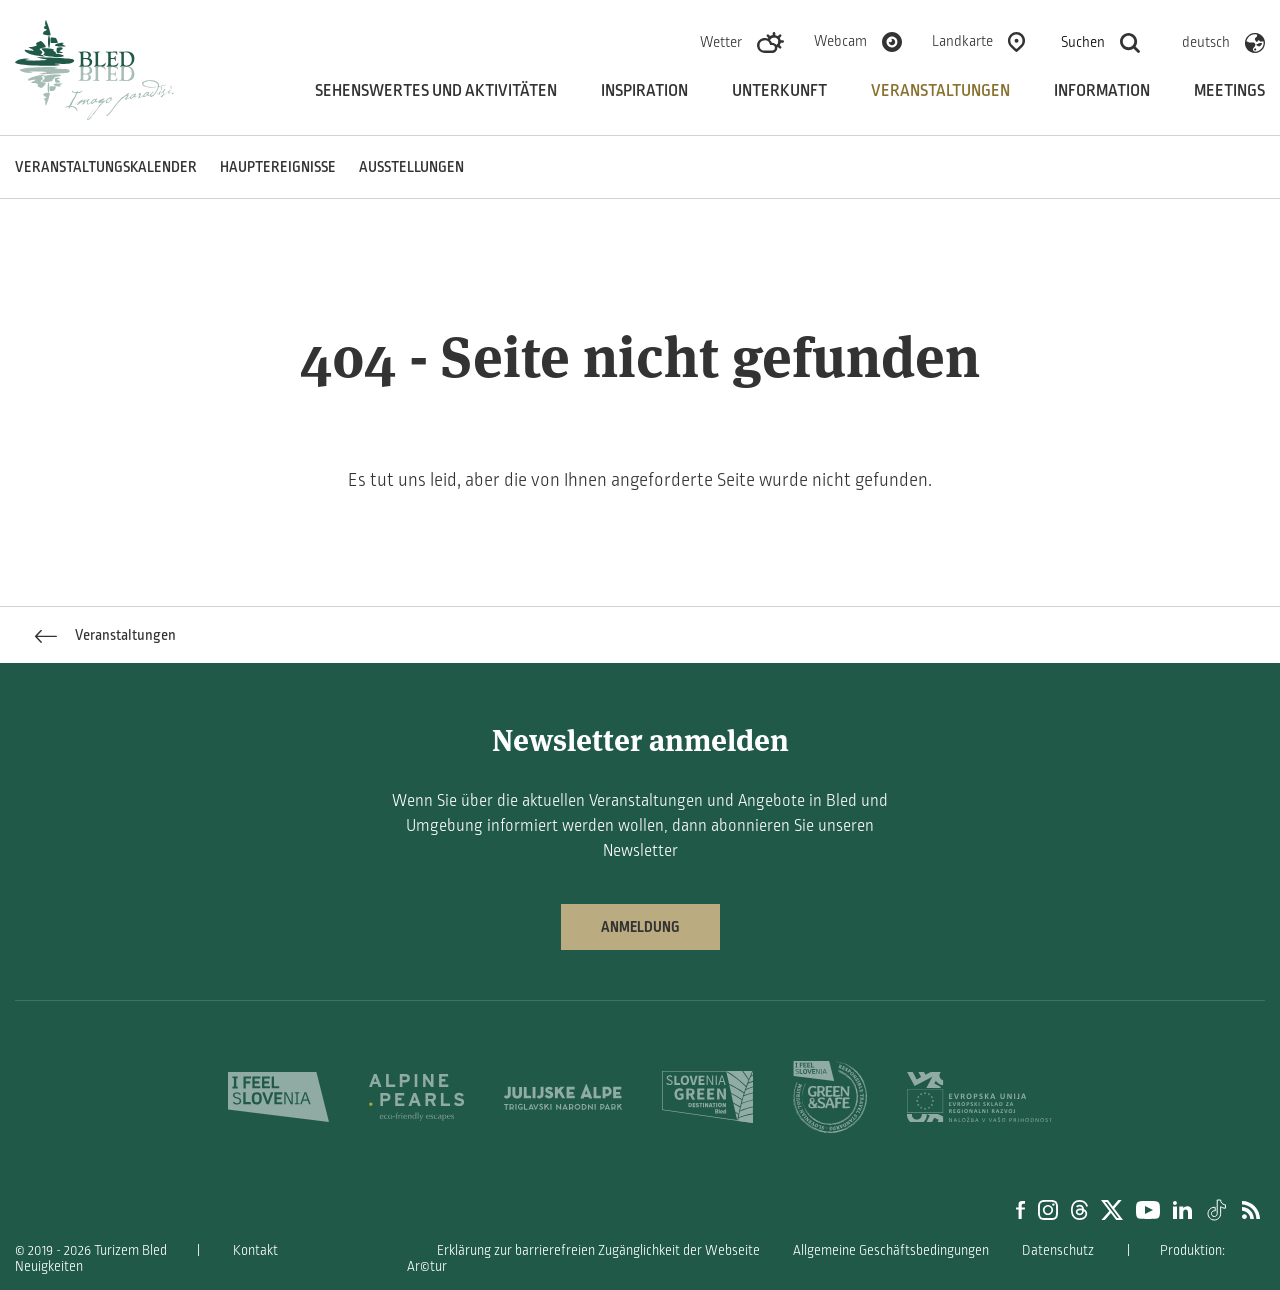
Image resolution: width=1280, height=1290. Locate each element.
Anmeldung (640, 927)
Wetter (721, 42)
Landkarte (962, 41)
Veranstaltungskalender (106, 167)
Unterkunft (779, 91)
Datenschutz (1058, 1250)
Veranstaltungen (940, 91)
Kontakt (255, 1250)
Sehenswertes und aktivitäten (436, 91)
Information (1102, 91)
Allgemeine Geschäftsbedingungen (891, 1250)
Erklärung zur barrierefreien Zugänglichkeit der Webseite (598, 1250)
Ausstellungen (411, 167)
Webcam (840, 41)
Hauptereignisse (278, 167)
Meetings (1229, 91)
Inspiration (644, 91)
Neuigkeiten (49, 1266)
